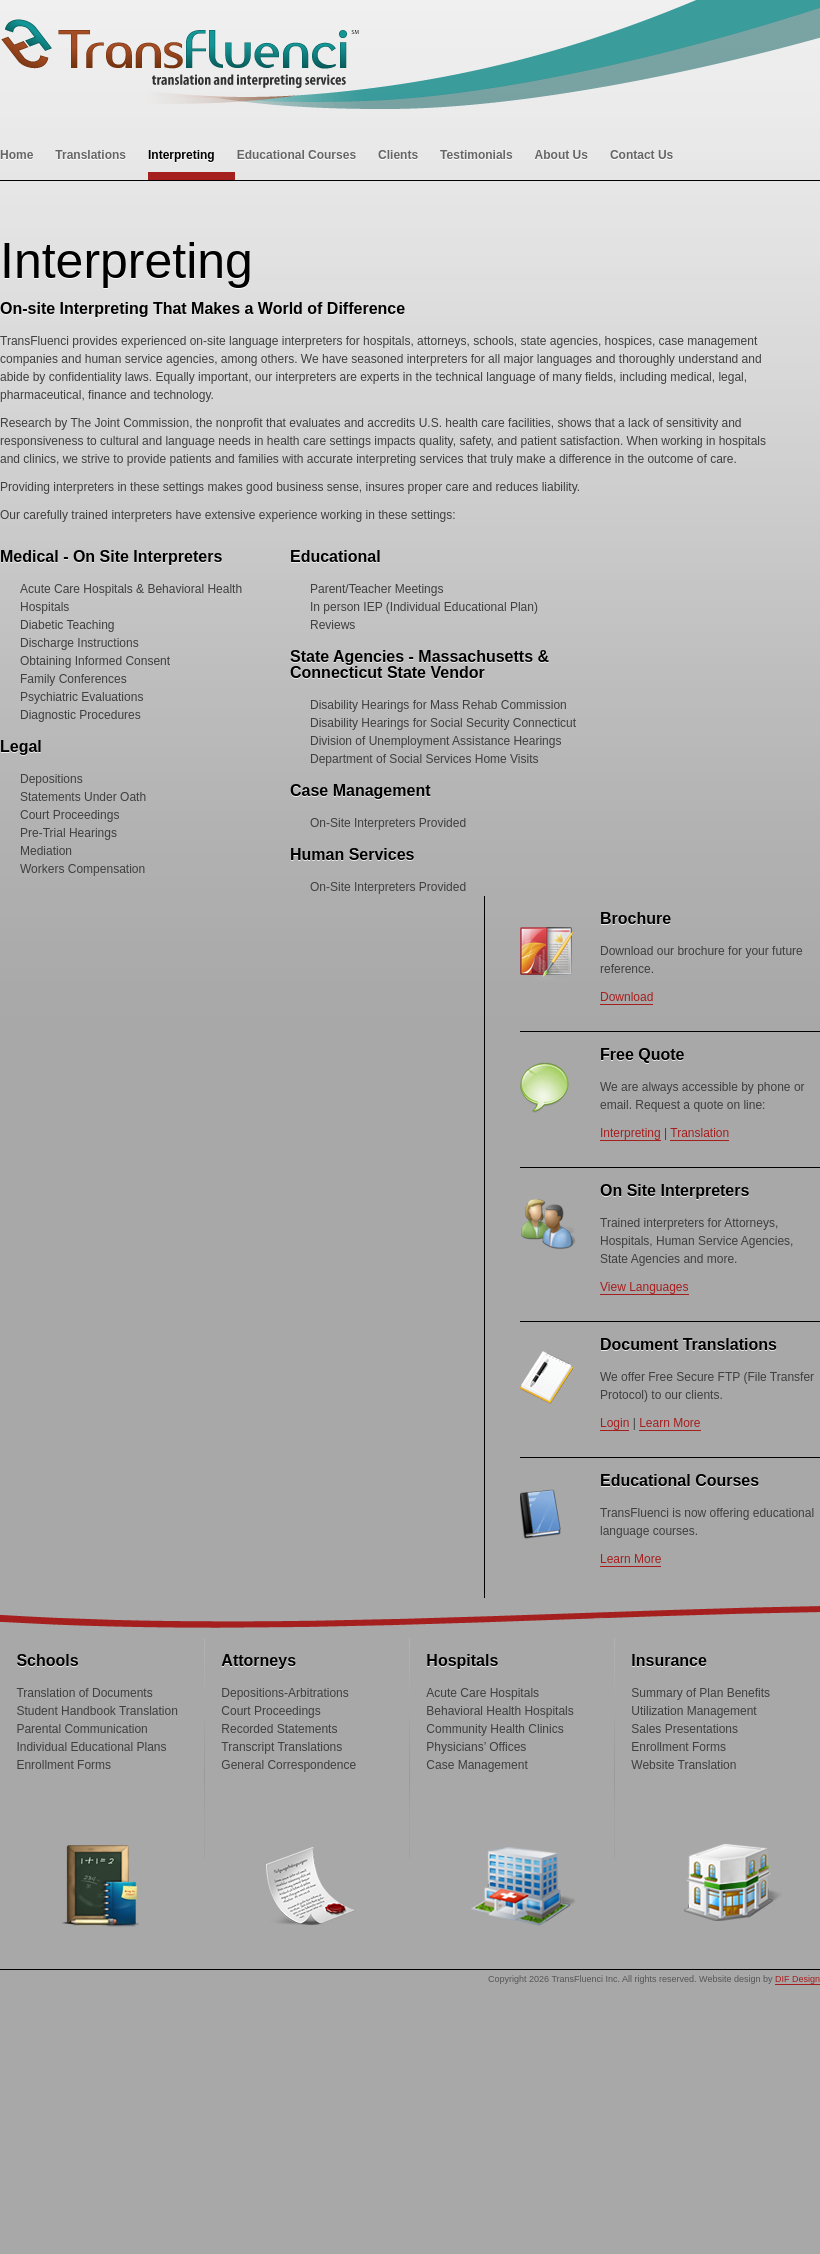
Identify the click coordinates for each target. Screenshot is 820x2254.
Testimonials (476, 155)
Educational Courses (296, 155)
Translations (90, 155)
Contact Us (641, 155)
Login (614, 1423)
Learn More (669, 1423)
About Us (561, 155)
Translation (699, 1133)
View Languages (644, 1287)
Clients (398, 155)
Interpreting (181, 155)
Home (16, 155)
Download (626, 997)
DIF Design (797, 1979)
